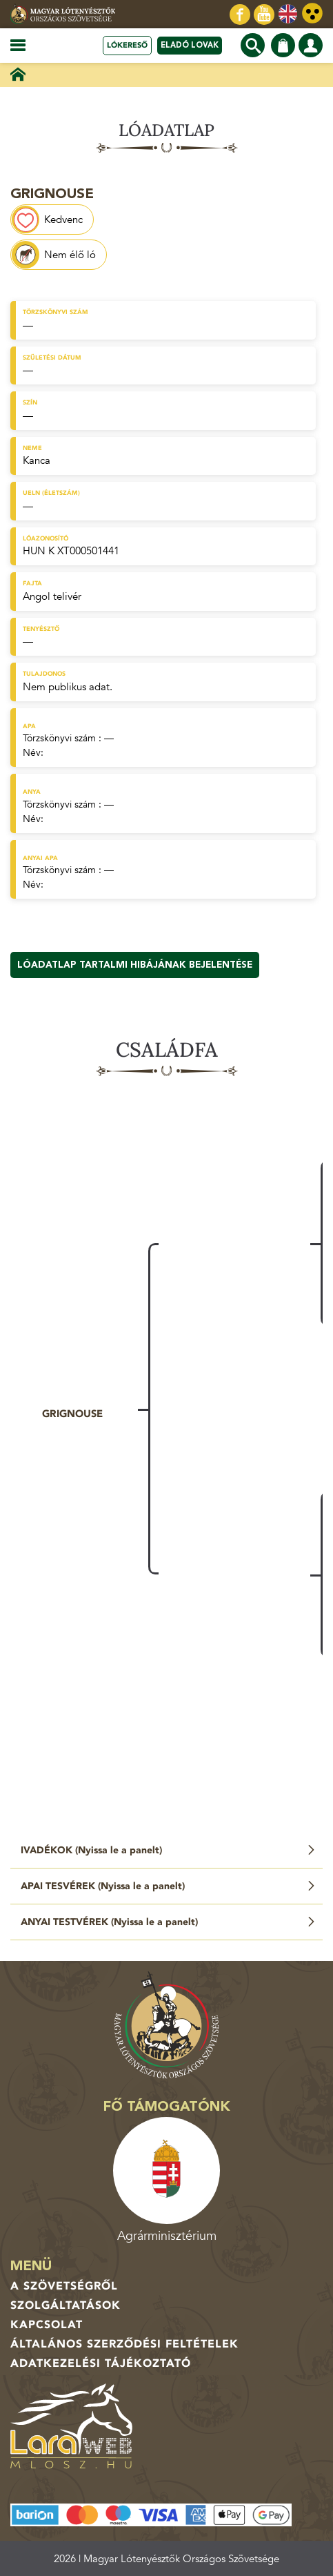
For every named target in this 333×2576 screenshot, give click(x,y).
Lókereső (127, 45)
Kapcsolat (46, 2324)
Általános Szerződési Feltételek (124, 2344)
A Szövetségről (64, 2286)
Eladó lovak (190, 45)
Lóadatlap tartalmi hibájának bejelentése (134, 965)
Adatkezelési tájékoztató (100, 2363)
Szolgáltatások (65, 2305)
